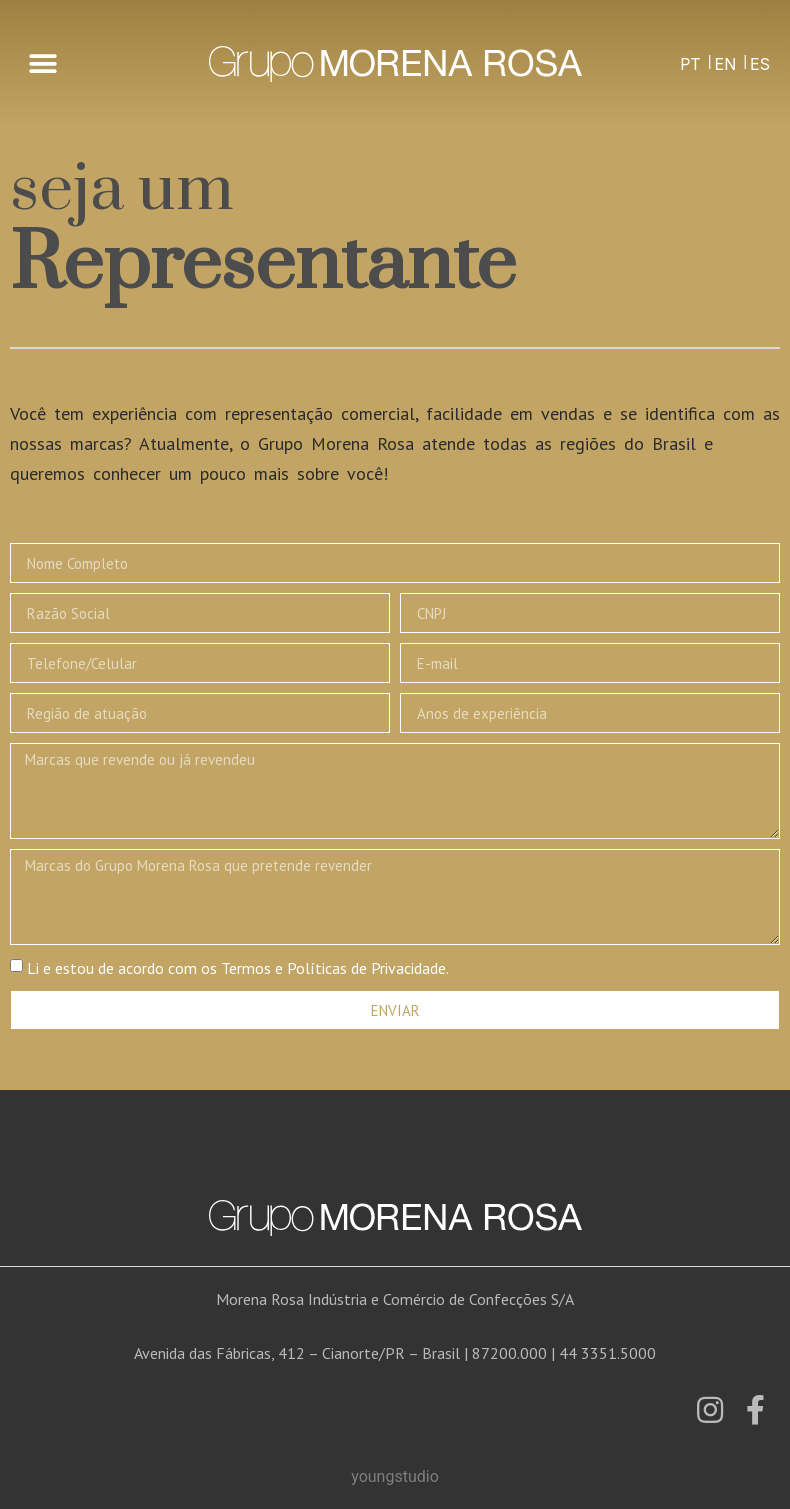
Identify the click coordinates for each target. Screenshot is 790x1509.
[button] (42, 64)
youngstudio (395, 1476)
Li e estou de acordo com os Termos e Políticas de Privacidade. (238, 968)
